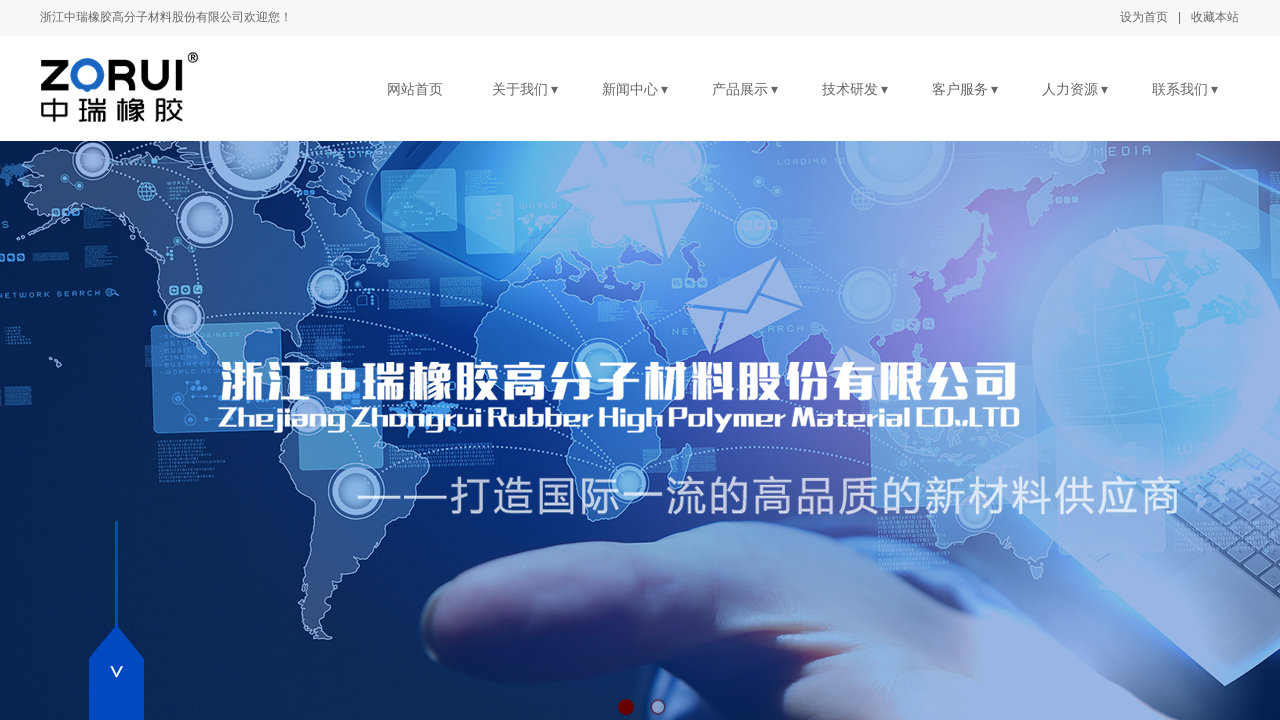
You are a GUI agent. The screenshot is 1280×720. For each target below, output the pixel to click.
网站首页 (415, 89)
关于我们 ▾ (525, 89)
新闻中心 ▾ (635, 89)
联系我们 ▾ (1185, 89)
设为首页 (1144, 17)
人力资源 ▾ (1075, 89)
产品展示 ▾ (745, 89)
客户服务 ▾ (965, 89)
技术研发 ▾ (855, 89)
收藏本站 (1215, 17)
